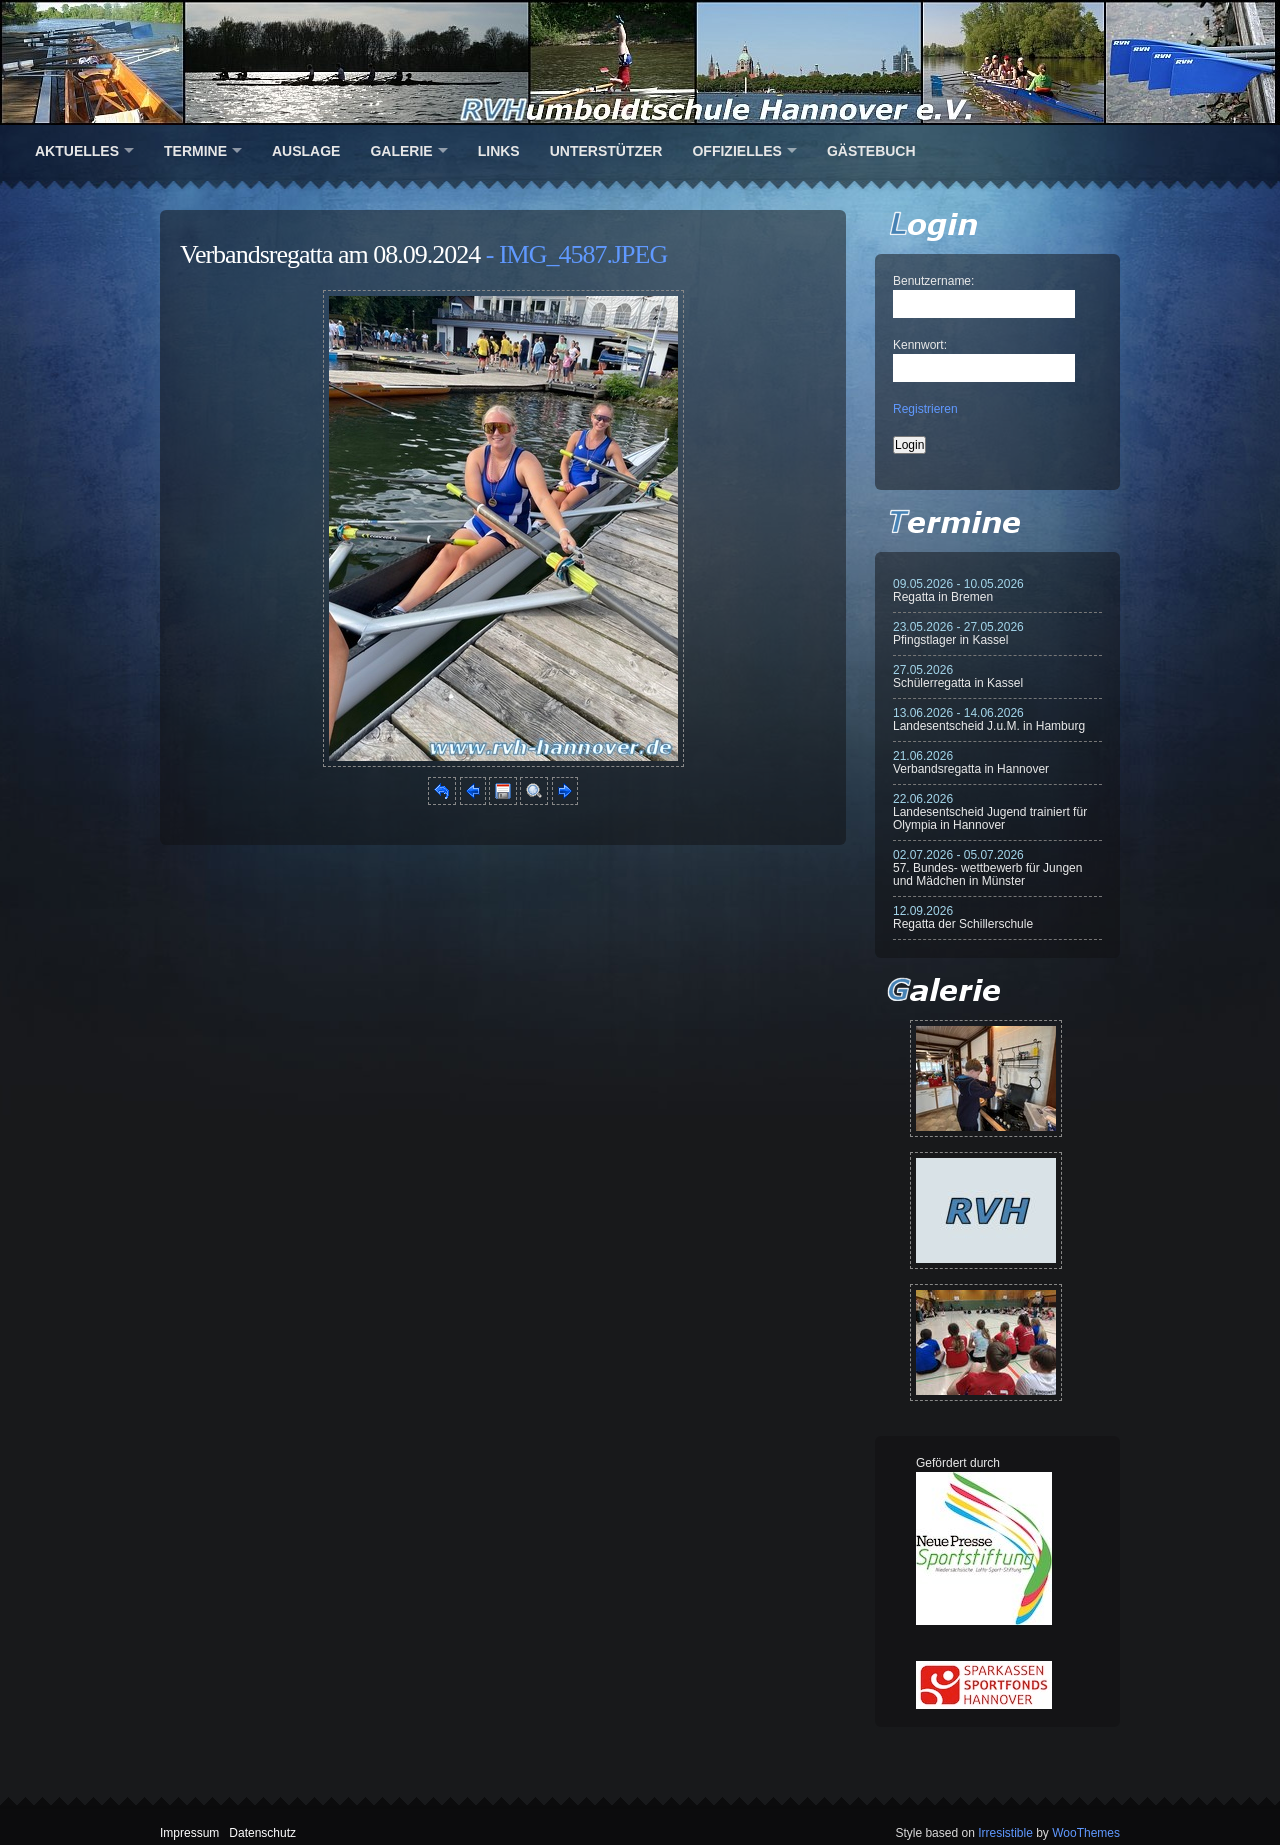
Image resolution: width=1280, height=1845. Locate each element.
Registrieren (925, 409)
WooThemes (1086, 1833)
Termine (195, 151)
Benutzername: (933, 281)
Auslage (306, 151)
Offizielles (736, 151)
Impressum (189, 1833)
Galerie (401, 151)
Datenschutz (262, 1833)
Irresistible (1005, 1833)
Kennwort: (920, 345)
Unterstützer (606, 151)
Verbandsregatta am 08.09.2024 (330, 254)
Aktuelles (77, 151)
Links (499, 151)
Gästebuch (871, 151)
